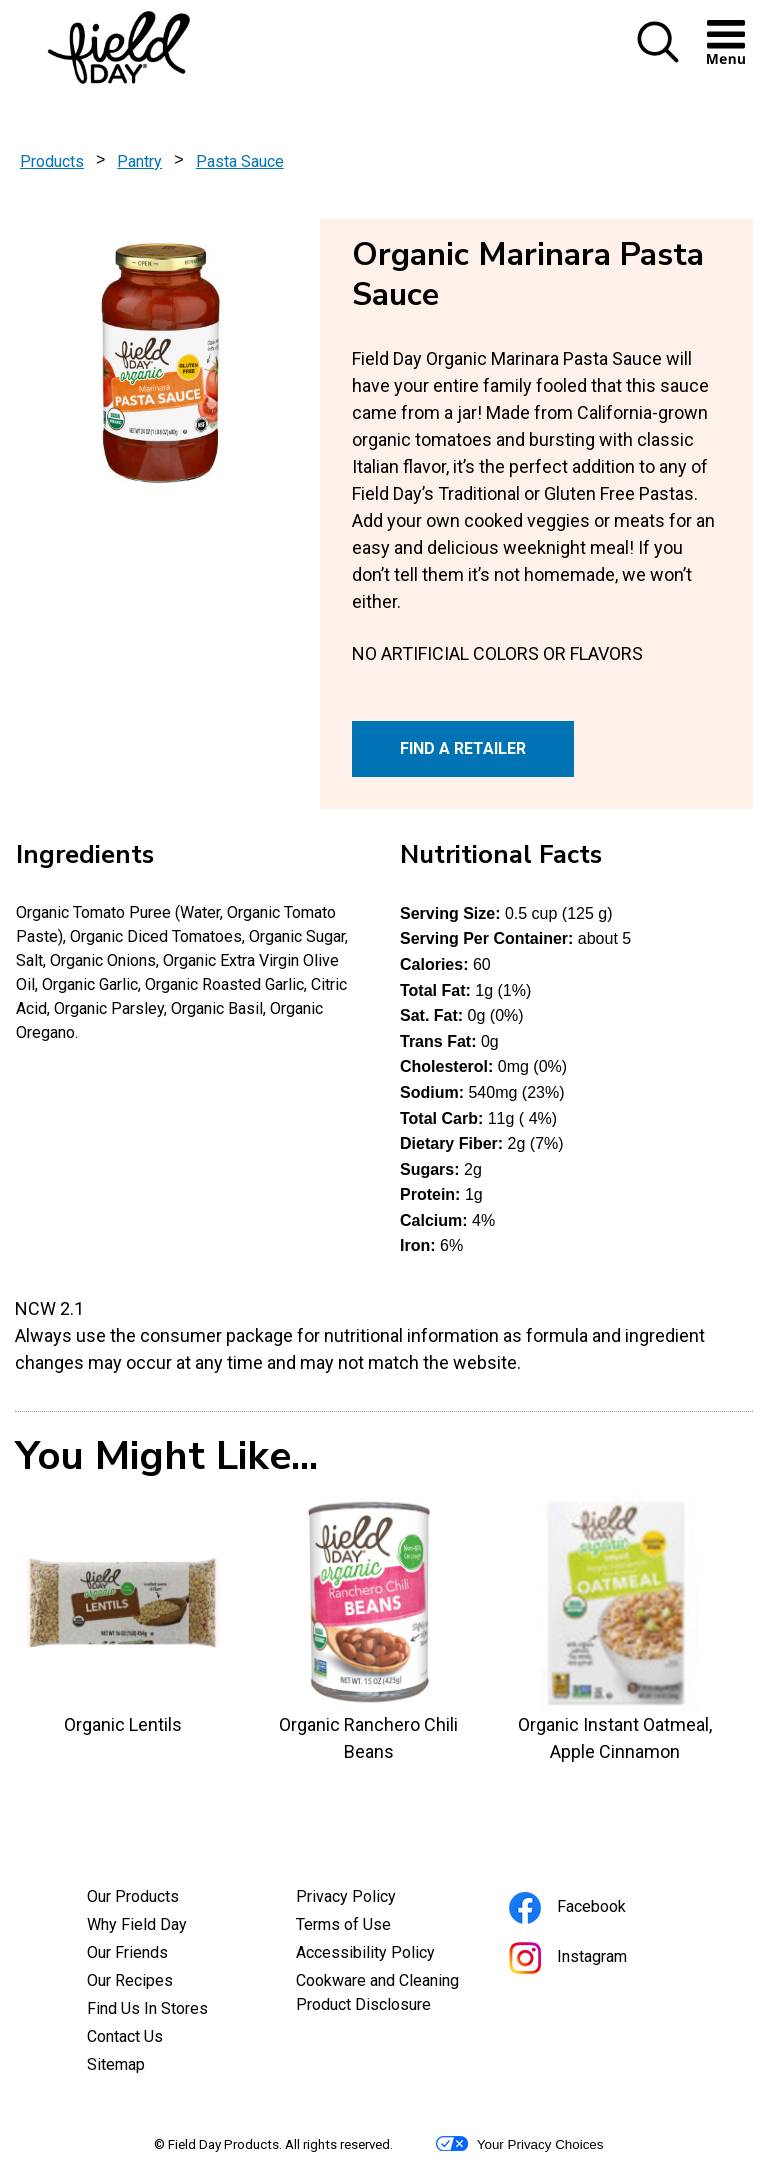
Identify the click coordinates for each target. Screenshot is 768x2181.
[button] (658, 58)
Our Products (133, 1896)
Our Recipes (130, 1980)
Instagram (595, 1959)
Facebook (594, 1909)
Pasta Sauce (240, 161)
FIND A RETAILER (463, 748)
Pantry (139, 161)
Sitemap (116, 2064)
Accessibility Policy (384, 1955)
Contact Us (125, 2036)
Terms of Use (370, 1927)
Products (52, 161)
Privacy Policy (373, 1899)
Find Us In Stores (147, 2008)
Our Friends (127, 1952)
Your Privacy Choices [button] (519, 2144)
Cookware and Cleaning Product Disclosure (384, 1995)
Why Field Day (137, 1924)
